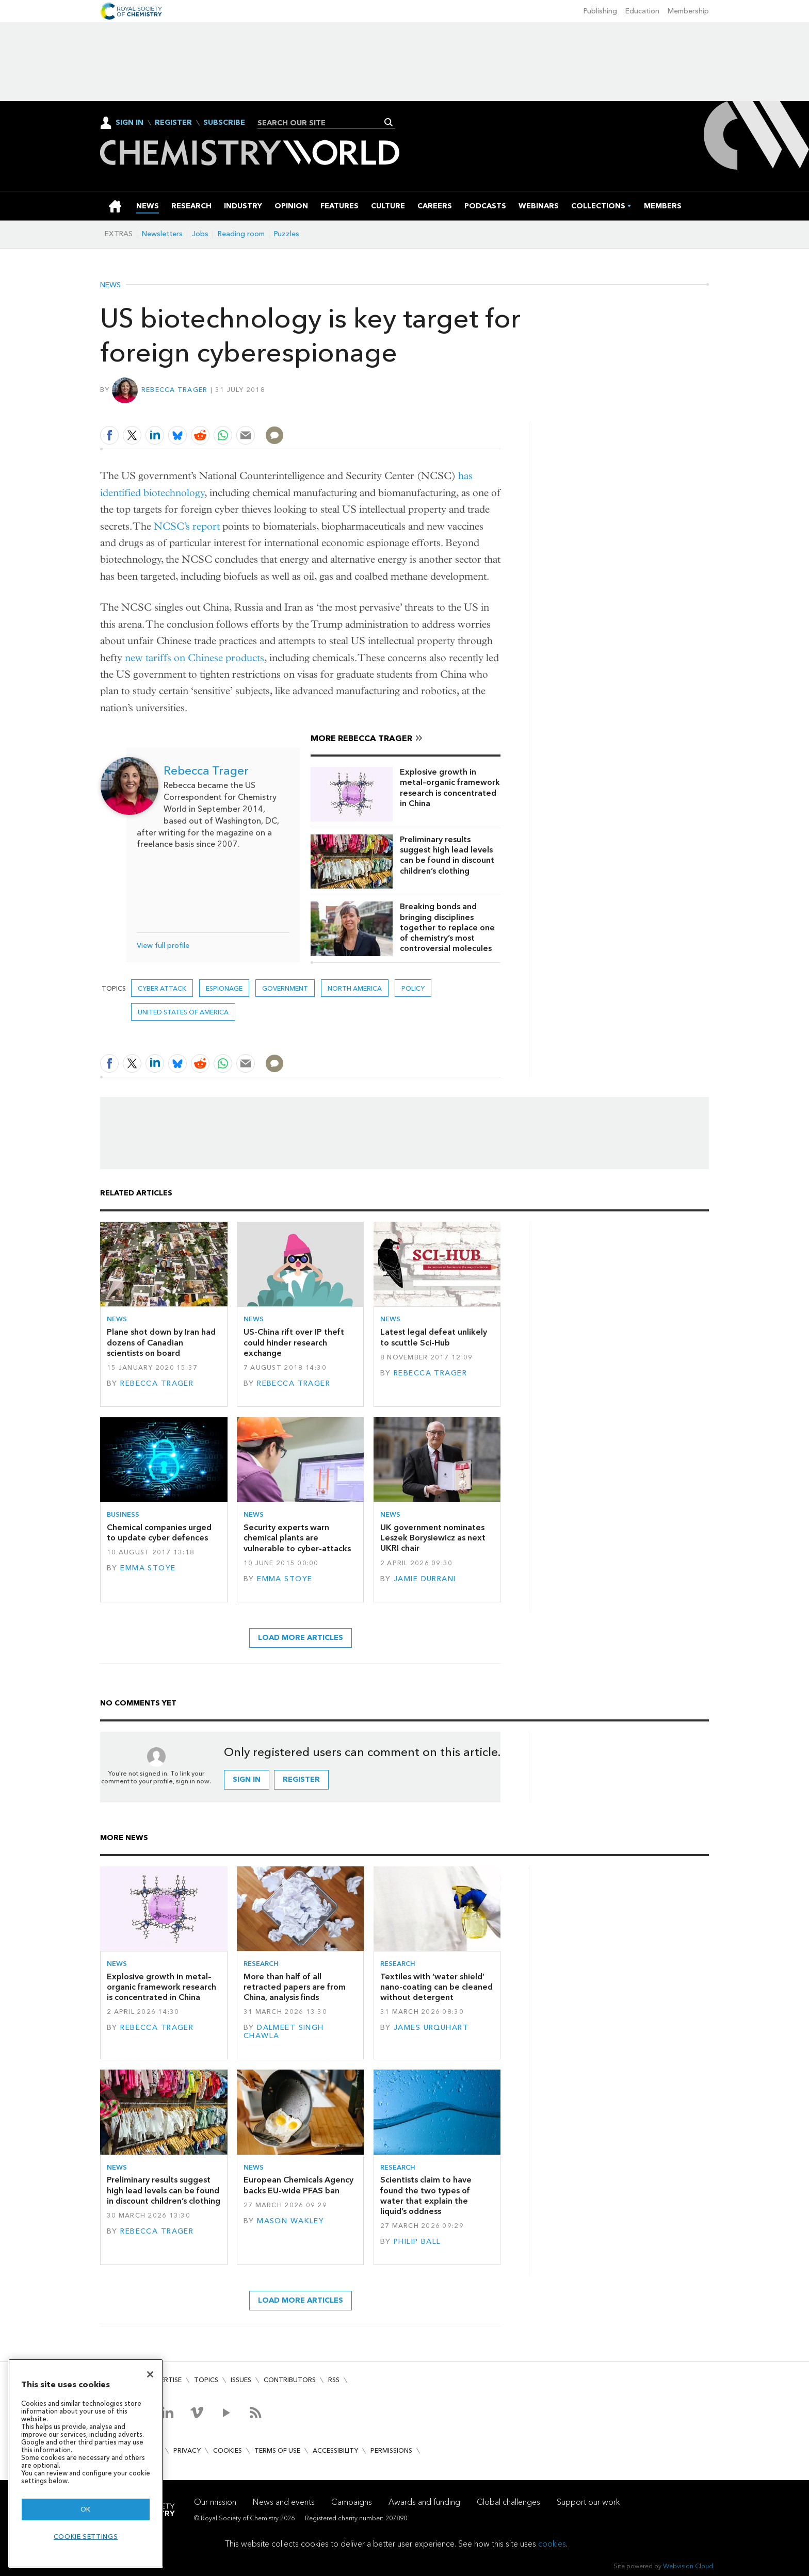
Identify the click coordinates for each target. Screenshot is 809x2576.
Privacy (187, 2450)
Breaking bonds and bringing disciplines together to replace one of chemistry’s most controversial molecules (447, 927)
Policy (413, 988)
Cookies (227, 2450)
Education (642, 11)
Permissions (391, 2450)
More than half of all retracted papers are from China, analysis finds (295, 1987)
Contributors (290, 2380)
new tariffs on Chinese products (194, 658)
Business (123, 1514)
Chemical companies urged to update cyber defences (159, 1532)
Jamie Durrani (425, 1578)
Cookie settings (86, 2536)
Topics (206, 2380)
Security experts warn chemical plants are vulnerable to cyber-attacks (297, 1537)
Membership (688, 11)
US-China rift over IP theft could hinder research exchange (294, 1342)
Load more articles (300, 1637)
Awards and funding (424, 2502)
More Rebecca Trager (361, 738)
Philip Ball (417, 2241)
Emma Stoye (147, 1568)
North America (355, 988)
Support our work (588, 2502)
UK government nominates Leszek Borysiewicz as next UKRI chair (433, 1537)
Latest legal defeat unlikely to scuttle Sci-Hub (433, 1337)
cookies (552, 2544)
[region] (85, 2463)
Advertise (164, 2380)
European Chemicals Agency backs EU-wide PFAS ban (298, 2185)
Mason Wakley (290, 2221)
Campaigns (351, 2502)
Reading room (241, 233)
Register (173, 123)
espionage (224, 988)
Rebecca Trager (174, 389)
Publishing (600, 11)
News (110, 285)
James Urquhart (431, 2027)
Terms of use (277, 2450)
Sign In (129, 122)
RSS (333, 2380)
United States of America (183, 1012)
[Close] (150, 2374)
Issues (241, 2380)
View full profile (163, 945)
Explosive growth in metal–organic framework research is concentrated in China (450, 787)
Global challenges (508, 2502)
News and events (284, 2502)
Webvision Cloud (688, 2566)
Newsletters (162, 233)
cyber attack (162, 988)
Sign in (247, 1779)
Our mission (215, 2502)
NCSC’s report (187, 526)
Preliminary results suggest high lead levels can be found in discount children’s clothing (447, 855)
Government (285, 988)
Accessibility (335, 2450)
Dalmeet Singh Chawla (284, 2031)
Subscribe (224, 123)
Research (261, 1963)
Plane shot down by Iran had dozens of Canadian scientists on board (161, 1342)
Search (389, 122)
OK (85, 2509)
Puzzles (286, 233)
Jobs (200, 233)
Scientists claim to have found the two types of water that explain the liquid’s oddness (426, 2195)
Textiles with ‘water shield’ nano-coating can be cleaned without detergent (436, 1987)
